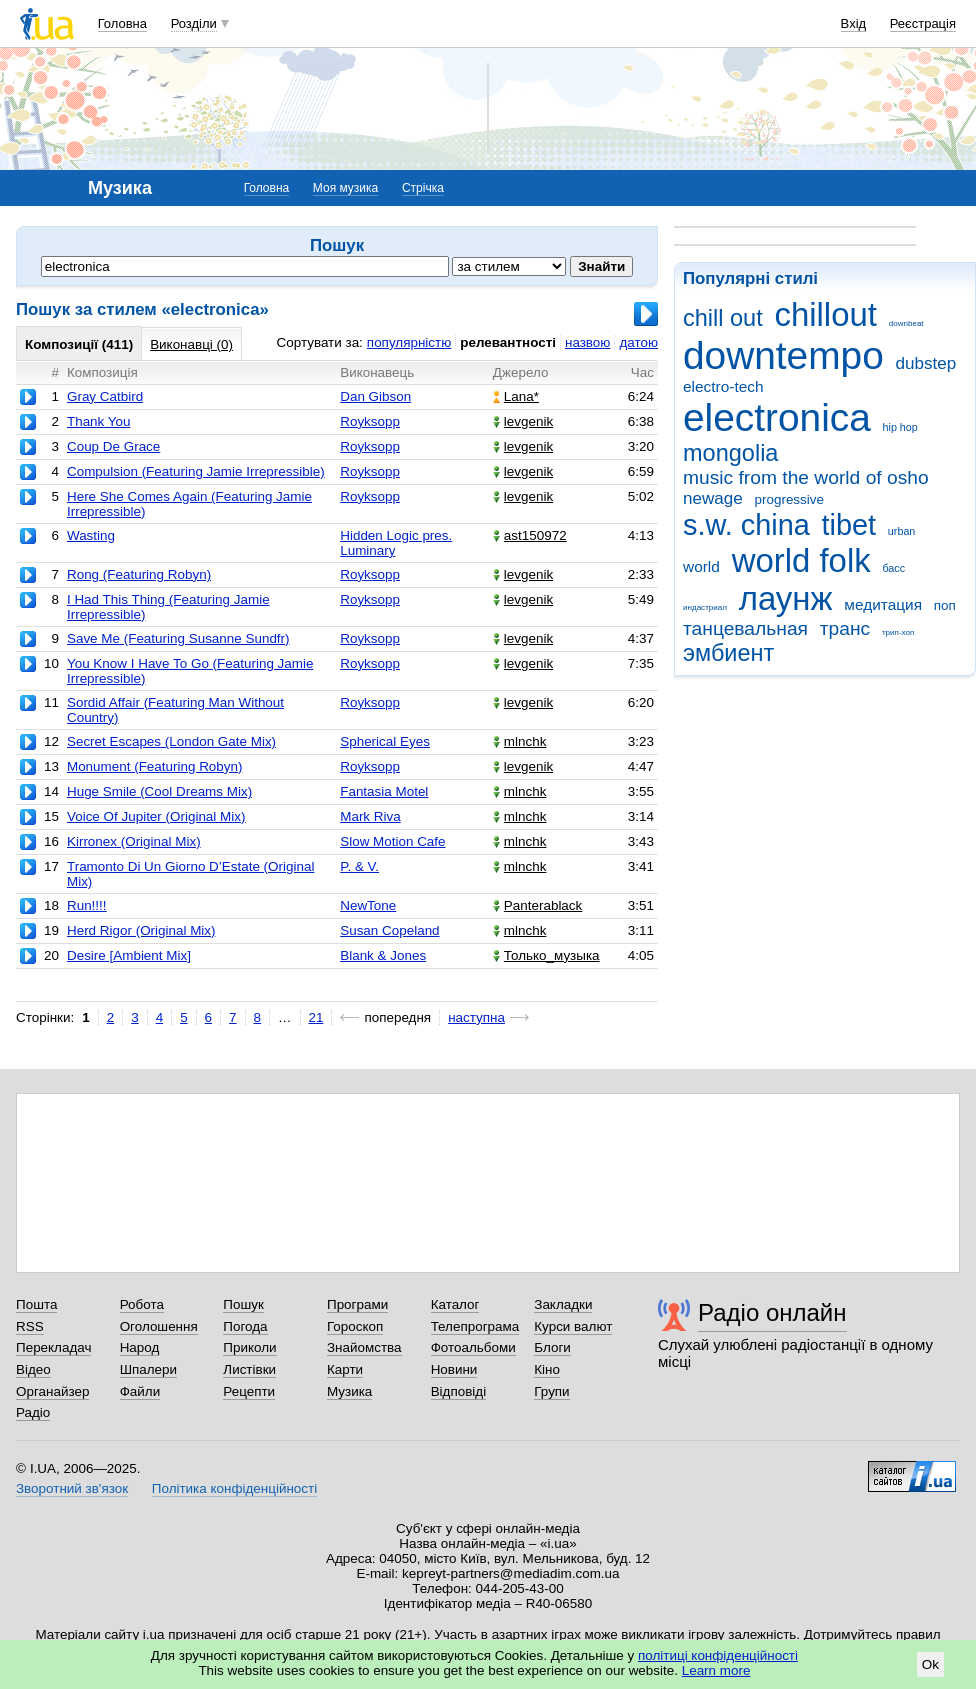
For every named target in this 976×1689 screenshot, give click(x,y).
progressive (789, 499)
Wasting (91, 535)
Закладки (563, 1304)
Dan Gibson (375, 396)
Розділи (194, 23)
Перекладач (53, 1347)
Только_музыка (546, 955)
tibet (849, 525)
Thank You (99, 421)
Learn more (716, 1670)
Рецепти (249, 1391)
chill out (723, 318)
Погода (245, 1326)
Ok (930, 1664)
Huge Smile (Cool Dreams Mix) (159, 791)
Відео (33, 1369)
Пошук (243, 1304)
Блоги (552, 1347)
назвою (587, 342)
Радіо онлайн (772, 1312)
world (701, 566)
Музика (349, 1391)
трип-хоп (898, 632)
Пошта (36, 1304)
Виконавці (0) (191, 344)
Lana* (516, 396)
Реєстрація (923, 23)
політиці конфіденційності (718, 1655)
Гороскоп (355, 1326)
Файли (140, 1391)
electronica (777, 417)
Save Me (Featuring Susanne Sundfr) (178, 638)
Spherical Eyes (385, 741)
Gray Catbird (105, 396)
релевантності (508, 342)
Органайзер (52, 1391)
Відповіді (459, 1391)
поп (945, 605)
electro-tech (723, 386)
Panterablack (537, 905)
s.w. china (746, 525)
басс (893, 568)
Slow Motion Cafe (392, 841)
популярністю (409, 342)
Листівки (249, 1369)
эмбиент (728, 653)
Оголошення (159, 1326)
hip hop (900, 427)
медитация (883, 604)
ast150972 (530, 535)
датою (638, 342)
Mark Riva (370, 816)
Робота (142, 1304)
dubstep (925, 363)
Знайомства (364, 1347)
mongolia (730, 453)
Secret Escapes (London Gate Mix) (171, 741)
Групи (551, 1391)
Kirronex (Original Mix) (134, 841)
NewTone (368, 905)
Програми (357, 1304)
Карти (345, 1369)
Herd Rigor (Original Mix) (141, 930)
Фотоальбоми (473, 1347)
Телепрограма (475, 1326)
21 (316, 1017)
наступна (476, 1017)
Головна (122, 23)
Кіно (547, 1369)
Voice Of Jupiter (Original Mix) (156, 816)
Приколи (249, 1347)
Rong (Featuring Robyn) (139, 574)
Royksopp (370, 421)
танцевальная (745, 628)
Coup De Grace (113, 446)
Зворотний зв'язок (72, 1488)
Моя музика (345, 188)
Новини (454, 1369)
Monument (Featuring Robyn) (155, 766)
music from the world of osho (806, 477)
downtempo (783, 355)
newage (713, 498)
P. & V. (359, 866)
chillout (825, 314)
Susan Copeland (389, 930)
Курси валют (573, 1326)
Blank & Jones (383, 955)
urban (902, 531)
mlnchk (520, 741)
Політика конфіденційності (234, 1488)
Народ (140, 1347)
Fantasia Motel (384, 791)
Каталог (455, 1304)
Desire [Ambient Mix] (129, 955)
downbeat (906, 323)
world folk (801, 560)
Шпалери (148, 1369)
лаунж (786, 598)
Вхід (854, 23)
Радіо (33, 1412)
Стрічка (423, 188)
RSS (30, 1326)
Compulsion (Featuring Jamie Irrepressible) (196, 471)
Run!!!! (87, 905)
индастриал (705, 607)
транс (845, 628)
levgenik (523, 421)
